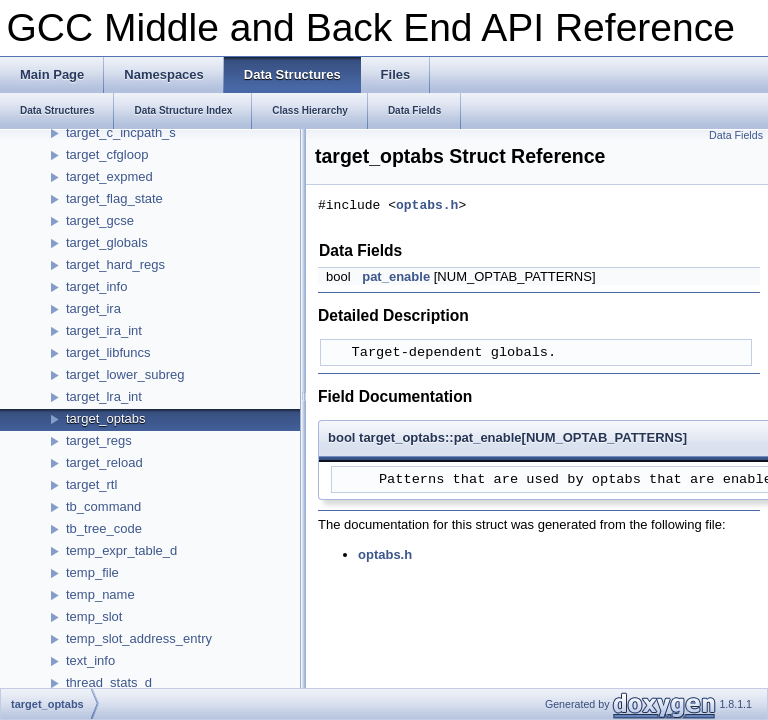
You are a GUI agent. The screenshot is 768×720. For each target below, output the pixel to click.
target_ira (93, 308)
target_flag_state (114, 198)
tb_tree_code (104, 528)
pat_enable (396, 276)
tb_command (103, 506)
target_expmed (109, 176)
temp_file (92, 572)
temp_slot (94, 616)
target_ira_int (104, 330)
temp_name (100, 594)
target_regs (99, 440)
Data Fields (736, 135)
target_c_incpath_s (121, 132)
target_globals (107, 242)
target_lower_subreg (125, 374)
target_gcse (100, 220)
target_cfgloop (107, 154)
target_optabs (106, 418)
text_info (90, 660)
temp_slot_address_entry (139, 638)
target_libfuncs (108, 352)
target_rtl (91, 484)
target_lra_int (104, 396)
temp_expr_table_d (121, 550)
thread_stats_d (109, 682)
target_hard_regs (115, 264)
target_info (96, 286)
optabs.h (427, 206)
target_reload (104, 462)
